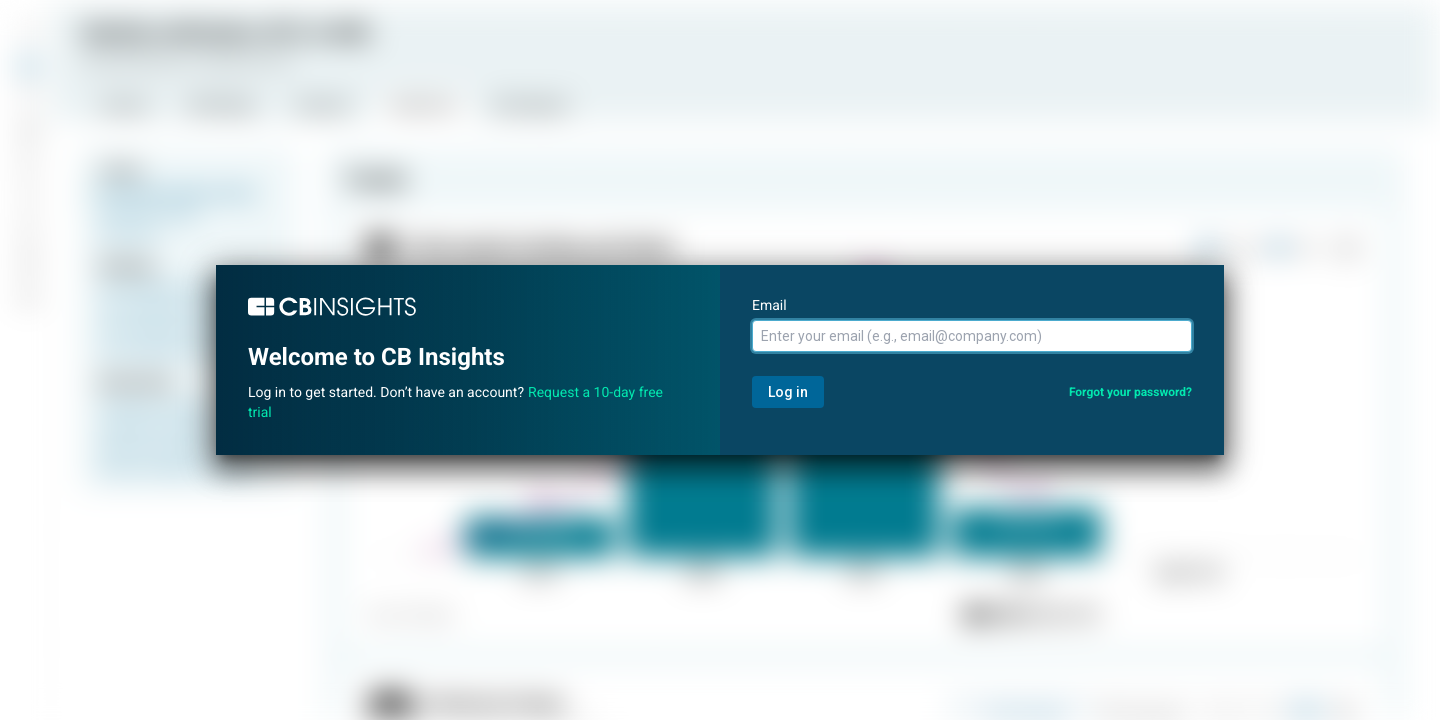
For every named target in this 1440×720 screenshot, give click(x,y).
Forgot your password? (1130, 392)
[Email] (972, 336)
